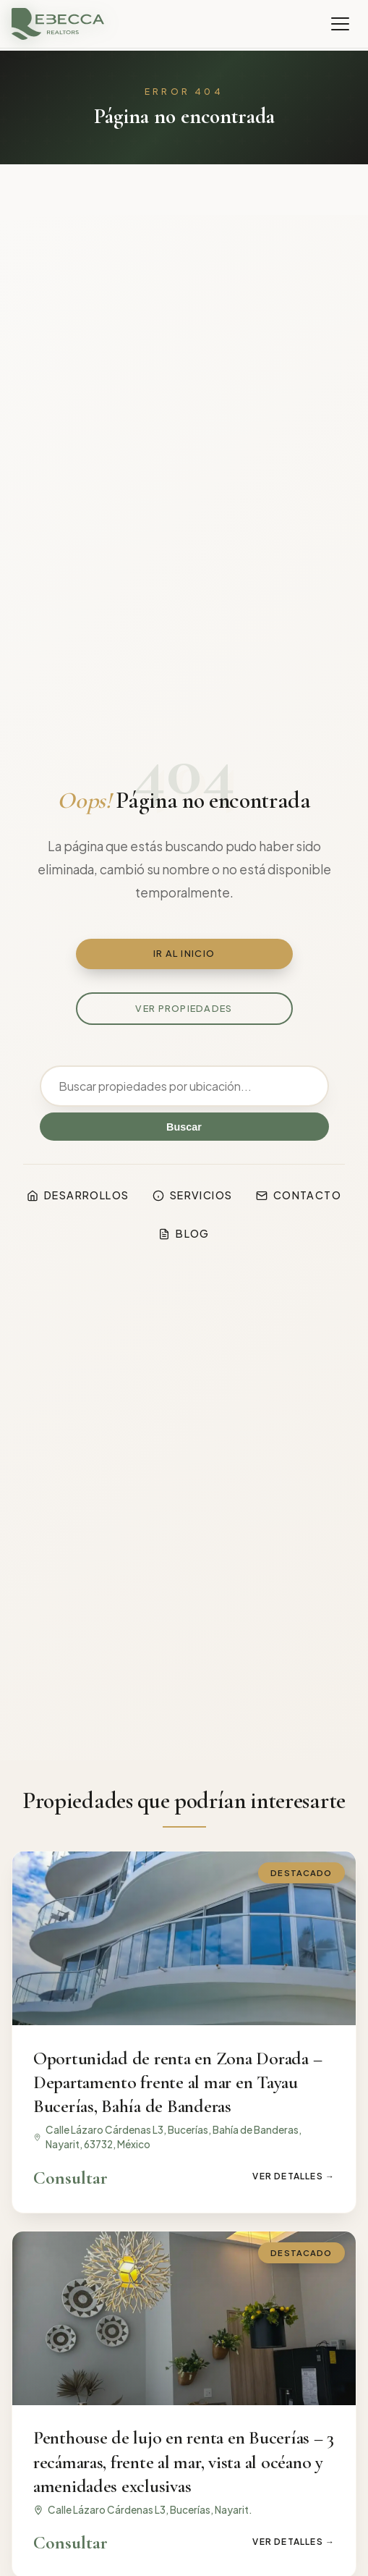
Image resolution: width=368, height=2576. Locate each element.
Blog (184, 1233)
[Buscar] (184, 1086)
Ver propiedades (183, 1008)
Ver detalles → (293, 2176)
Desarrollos (78, 1195)
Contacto (299, 1195)
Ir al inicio (184, 953)
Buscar (184, 1127)
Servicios (193, 1195)
